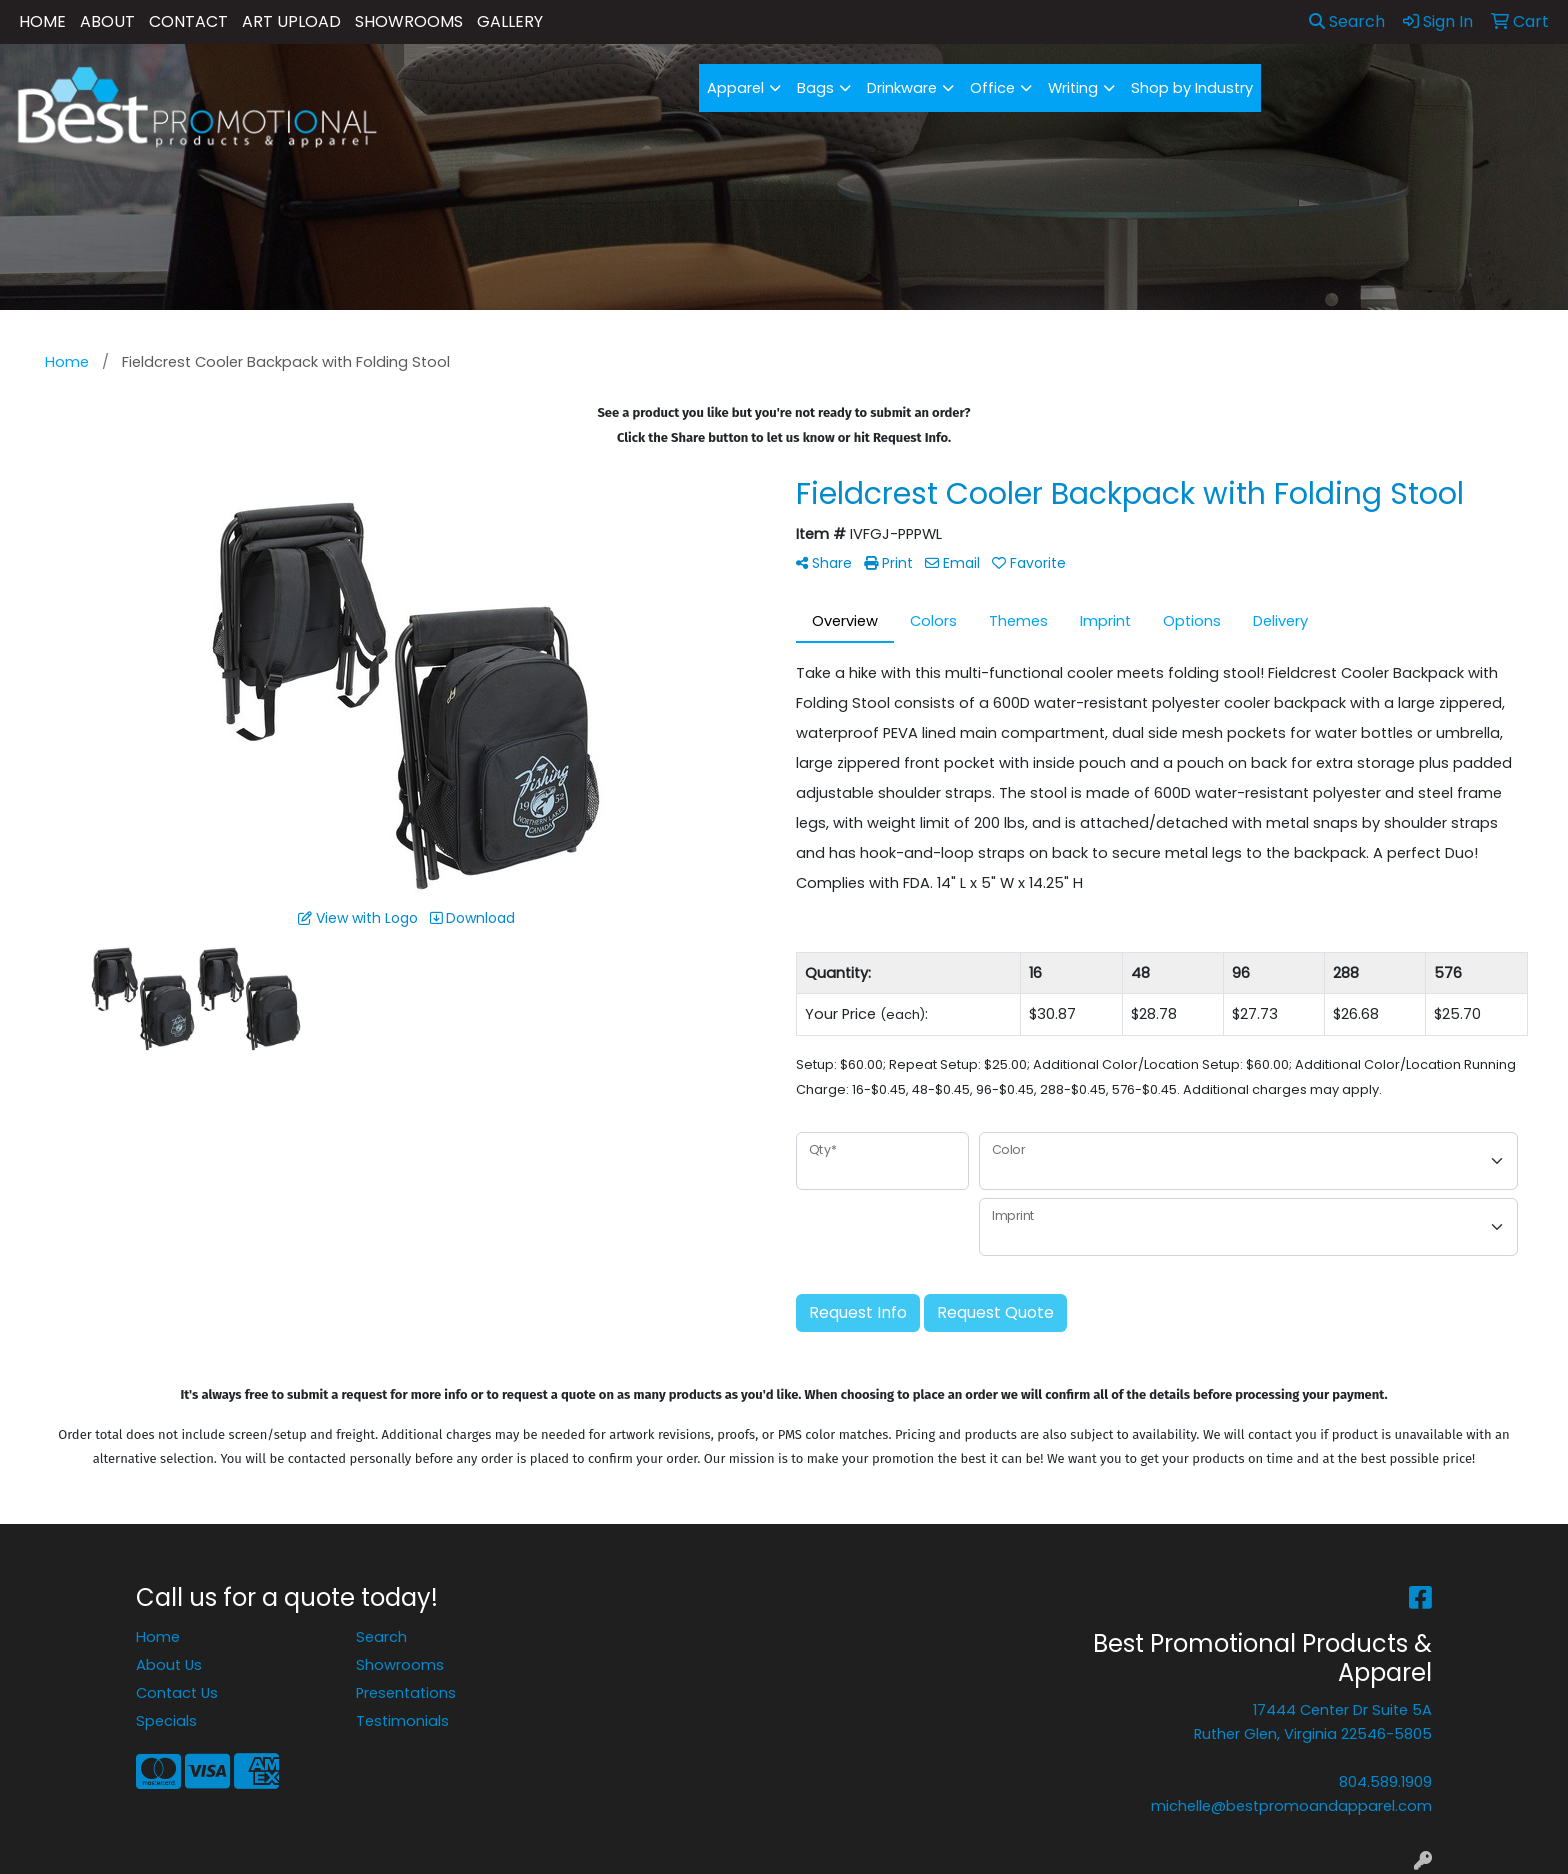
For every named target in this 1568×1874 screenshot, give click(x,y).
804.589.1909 (1385, 1782)
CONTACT (188, 21)
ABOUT (107, 21)
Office (992, 88)
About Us (169, 1665)
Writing (1073, 88)
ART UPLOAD (291, 21)
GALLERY (510, 21)
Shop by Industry (1192, 88)
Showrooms (400, 1665)
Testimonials (402, 1721)
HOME (42, 21)
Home (158, 1637)
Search (1347, 21)
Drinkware (902, 88)
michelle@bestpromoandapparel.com (1291, 1806)
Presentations (406, 1693)
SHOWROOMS (409, 21)
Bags (815, 88)
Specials (166, 1721)
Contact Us (177, 1693)
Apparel (735, 88)
